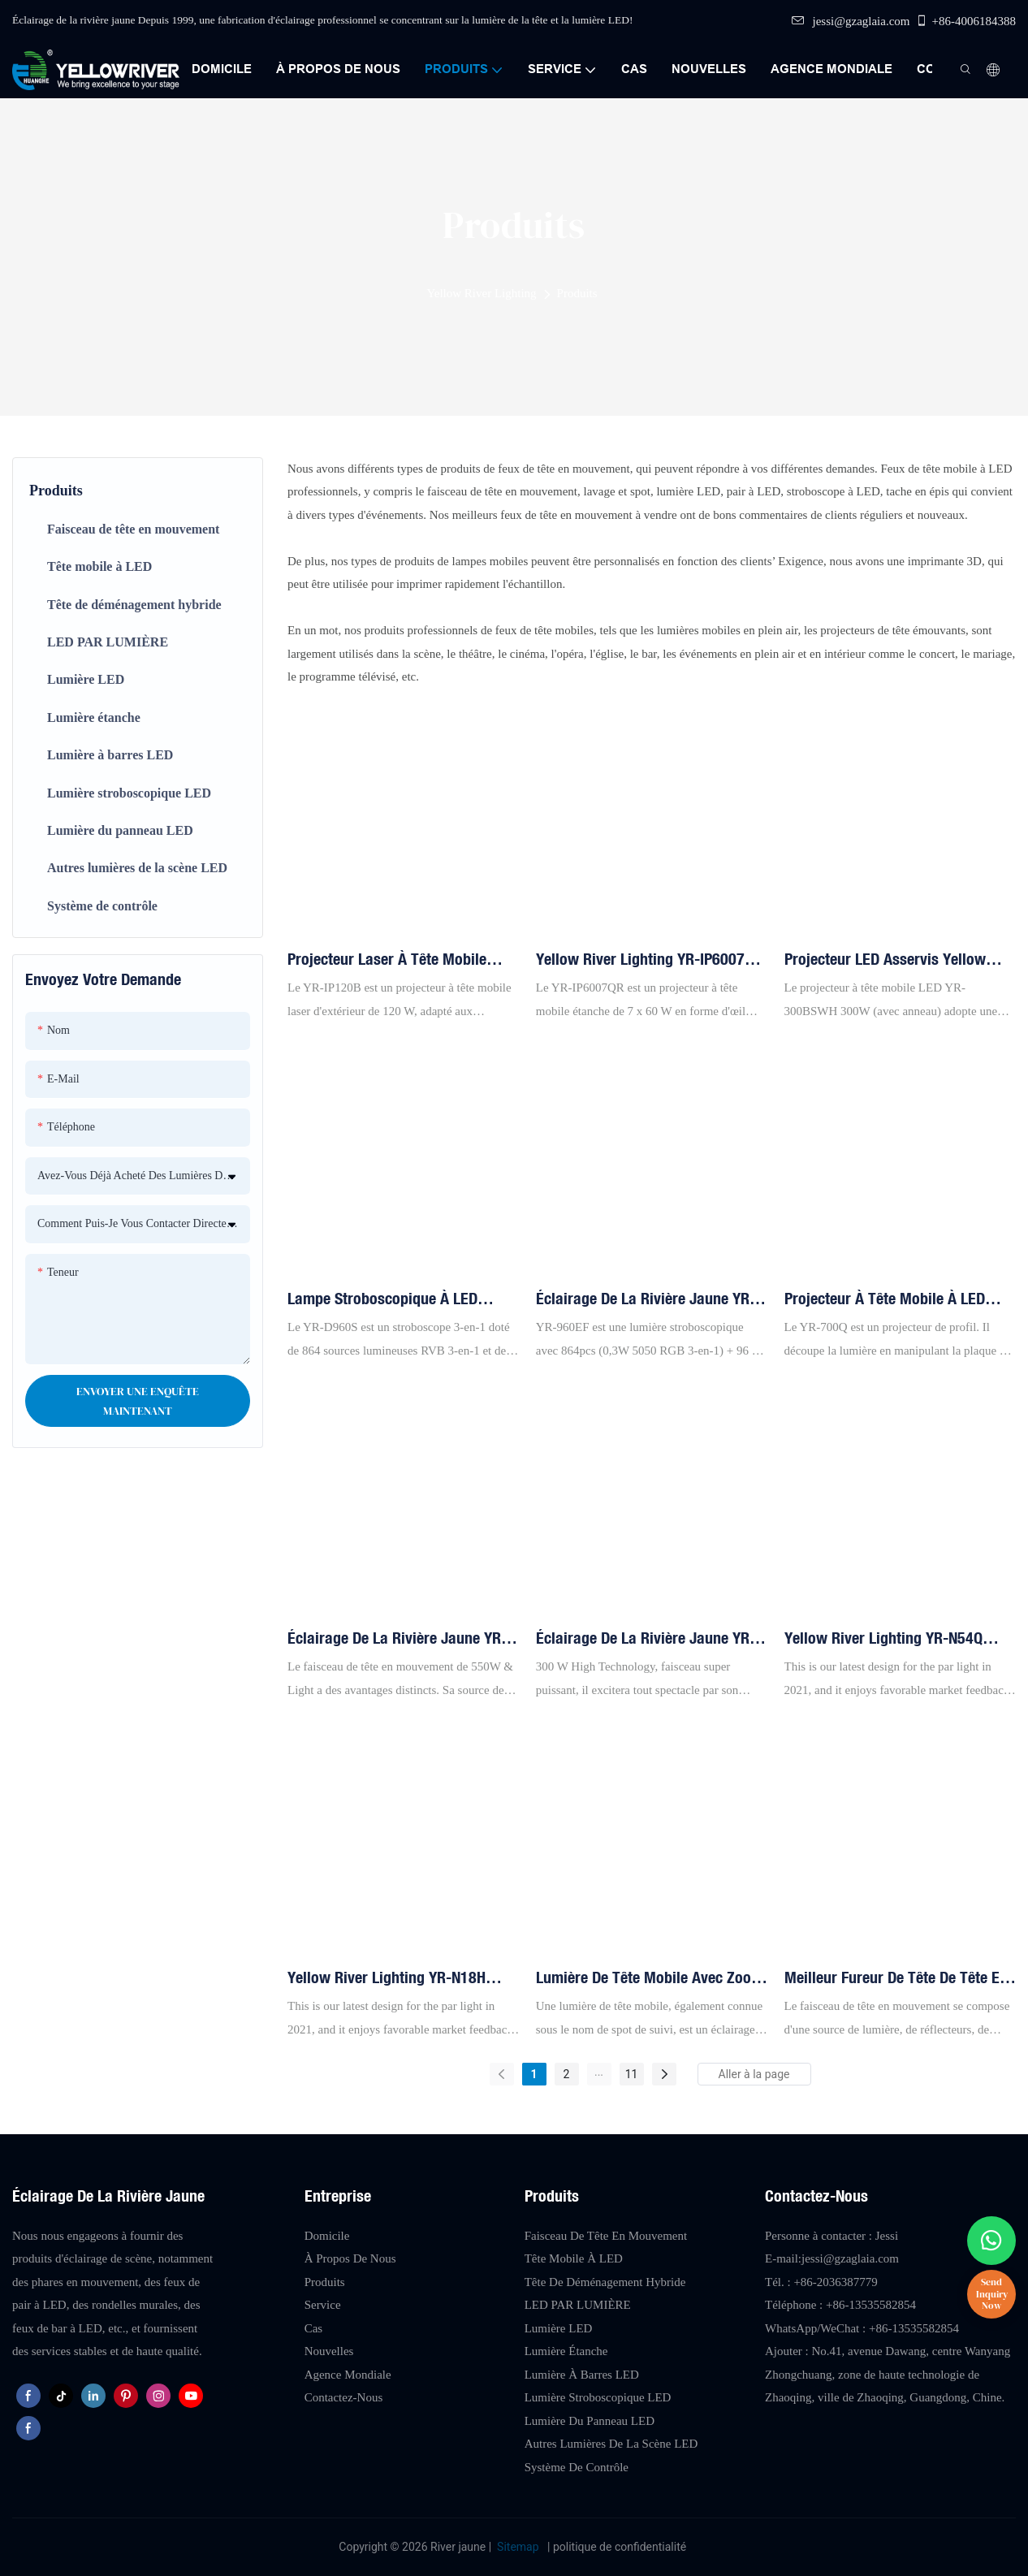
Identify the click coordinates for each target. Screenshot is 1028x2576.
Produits (577, 293)
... (598, 2071)
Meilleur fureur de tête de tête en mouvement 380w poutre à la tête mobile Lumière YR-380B (897, 1978)
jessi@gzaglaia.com (851, 21)
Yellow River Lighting (481, 293)
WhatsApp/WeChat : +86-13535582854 (862, 2328)
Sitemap (518, 2546)
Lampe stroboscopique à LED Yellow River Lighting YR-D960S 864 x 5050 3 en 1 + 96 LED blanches (390, 1299)
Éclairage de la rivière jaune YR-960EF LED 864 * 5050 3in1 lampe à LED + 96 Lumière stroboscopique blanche (647, 1299)
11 (631, 2074)
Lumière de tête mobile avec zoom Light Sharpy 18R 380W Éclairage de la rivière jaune (649, 1978)
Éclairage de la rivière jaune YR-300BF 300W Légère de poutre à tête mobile (645, 1638)
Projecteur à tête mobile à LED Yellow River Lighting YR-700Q (884, 1299)
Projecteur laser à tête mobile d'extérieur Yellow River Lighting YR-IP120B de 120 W (393, 960)
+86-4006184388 (965, 21)
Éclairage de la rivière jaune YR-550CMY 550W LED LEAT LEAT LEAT (397, 1638)
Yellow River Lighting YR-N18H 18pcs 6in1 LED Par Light (386, 1978)
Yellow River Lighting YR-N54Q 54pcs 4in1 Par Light (883, 1638)
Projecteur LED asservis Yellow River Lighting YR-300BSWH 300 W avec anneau (896, 960)
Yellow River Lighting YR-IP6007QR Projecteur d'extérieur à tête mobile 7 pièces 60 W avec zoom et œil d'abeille (651, 960)
